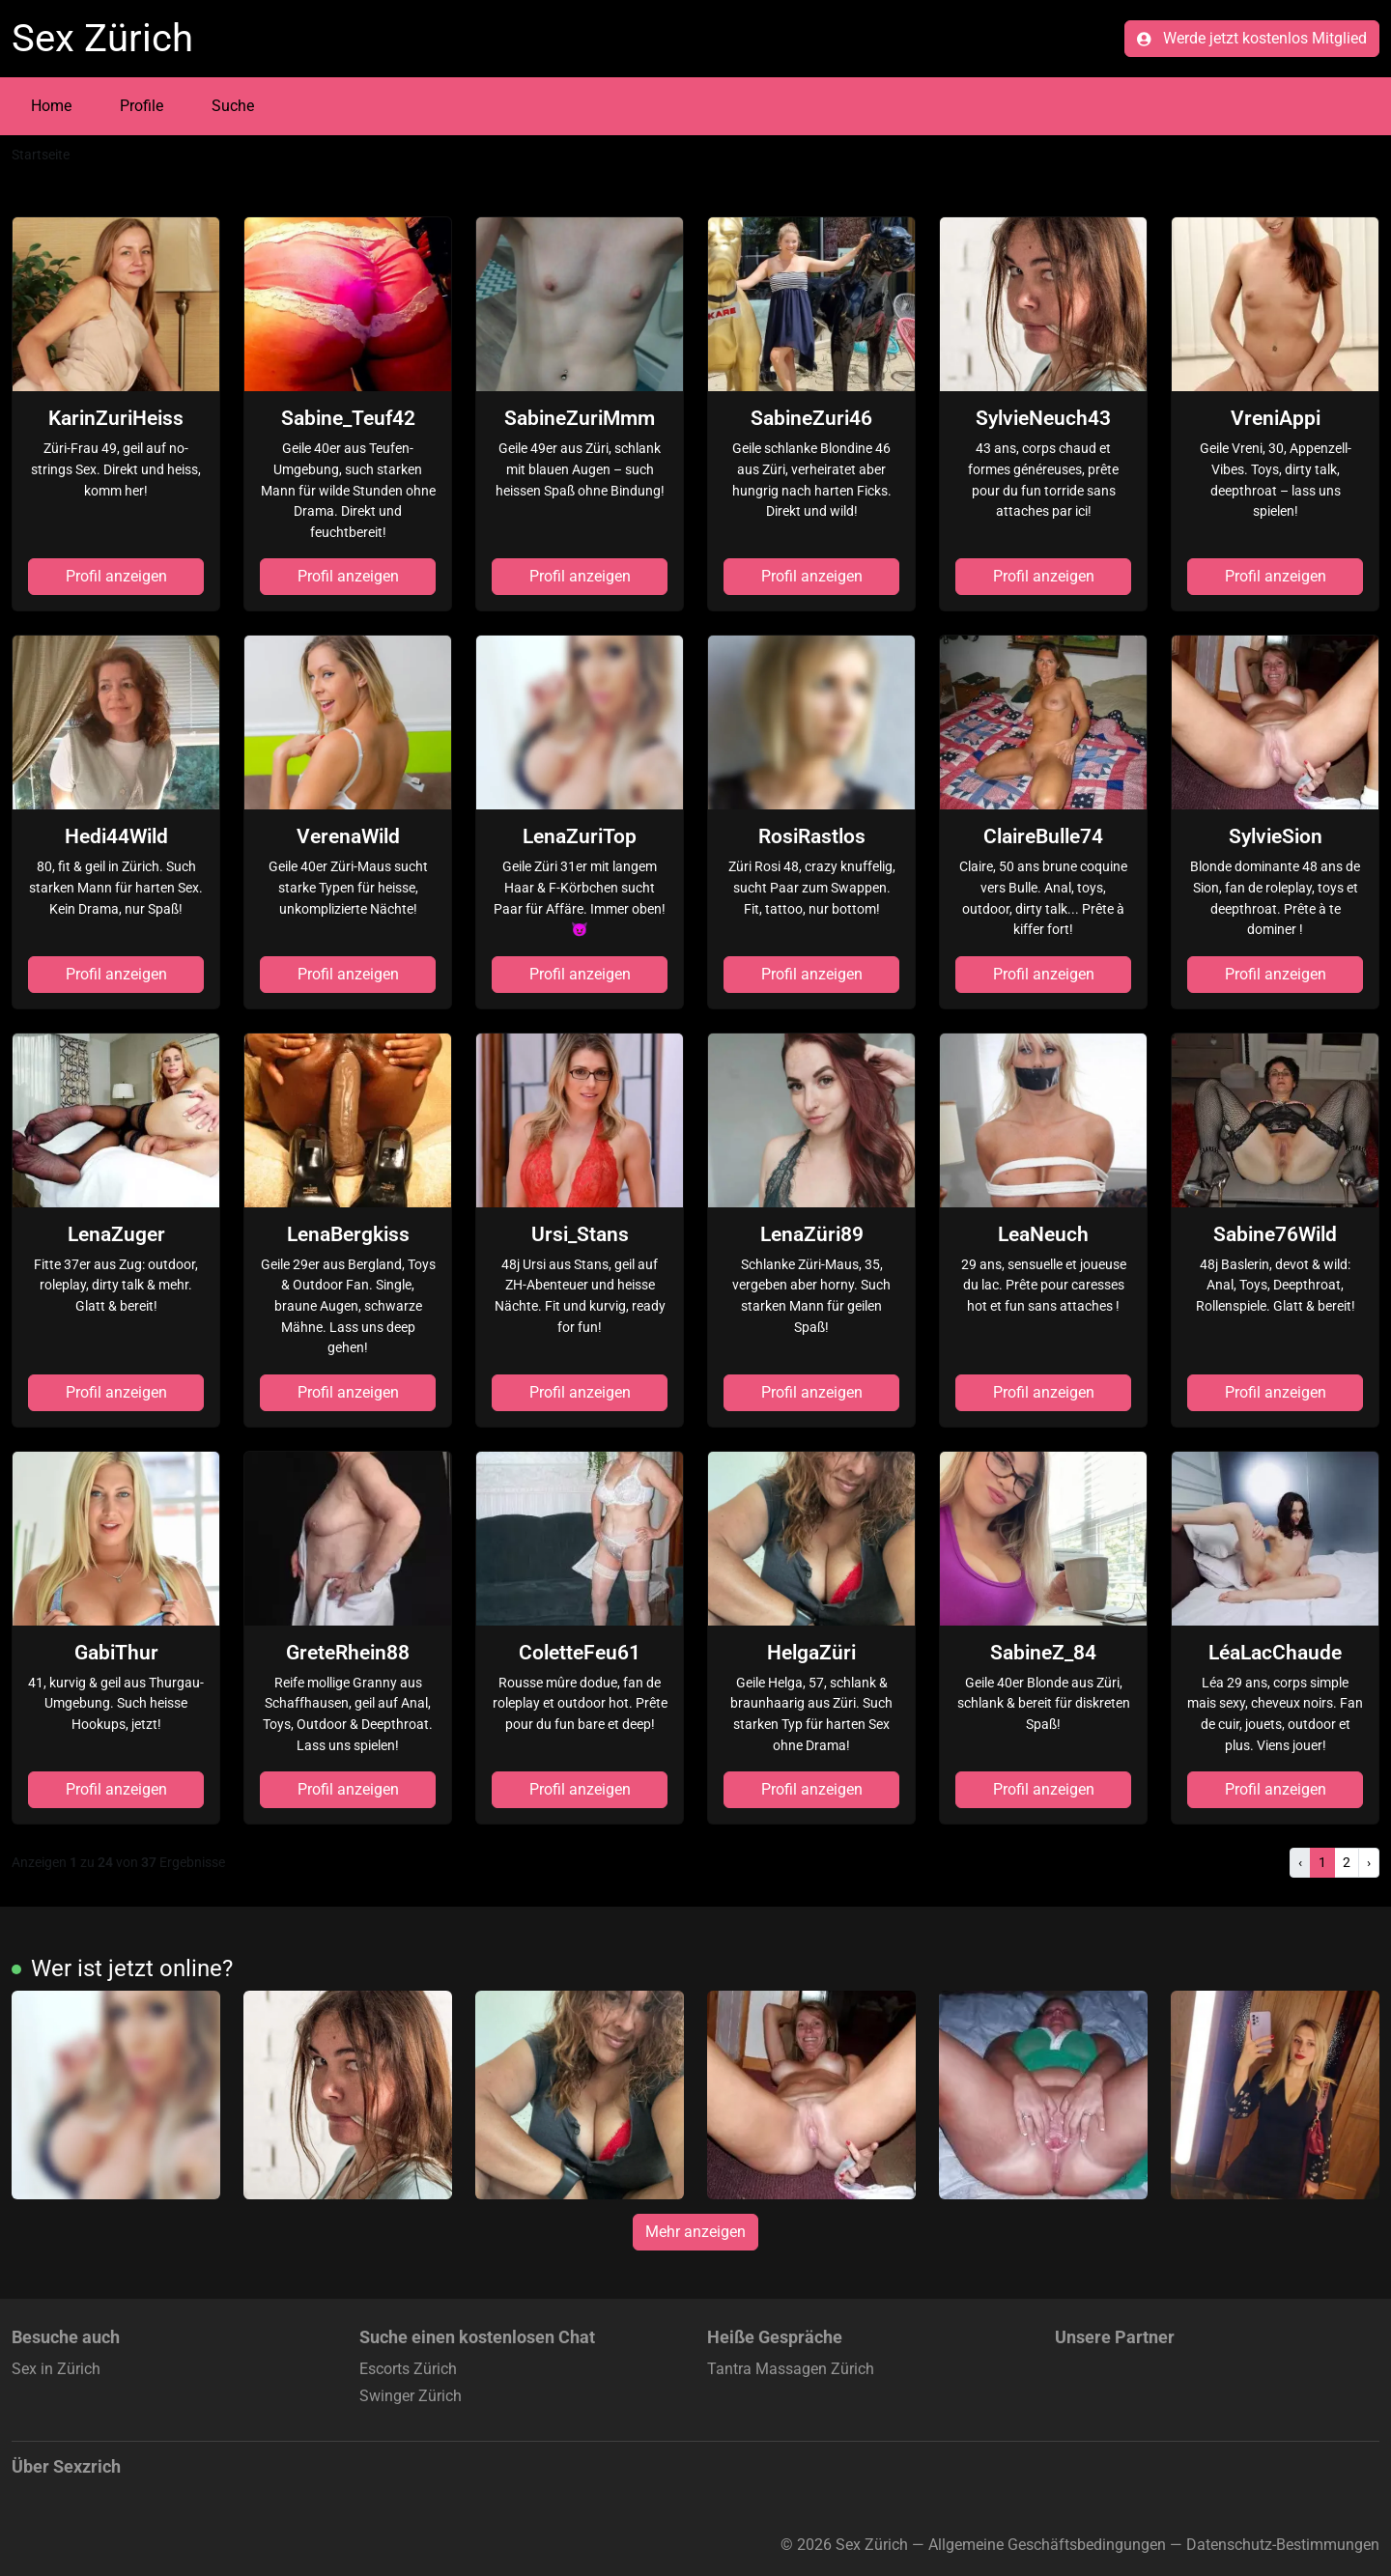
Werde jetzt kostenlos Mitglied (1252, 38)
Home (51, 106)
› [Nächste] (1369, 1862)
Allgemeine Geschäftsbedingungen (1047, 2544)
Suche (233, 106)
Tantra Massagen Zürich (790, 2369)
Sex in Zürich (56, 2369)
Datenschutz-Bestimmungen (1282, 2544)
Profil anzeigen (116, 576)
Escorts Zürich (408, 2369)
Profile (141, 106)
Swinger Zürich (410, 2396)
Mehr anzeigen (695, 2231)
